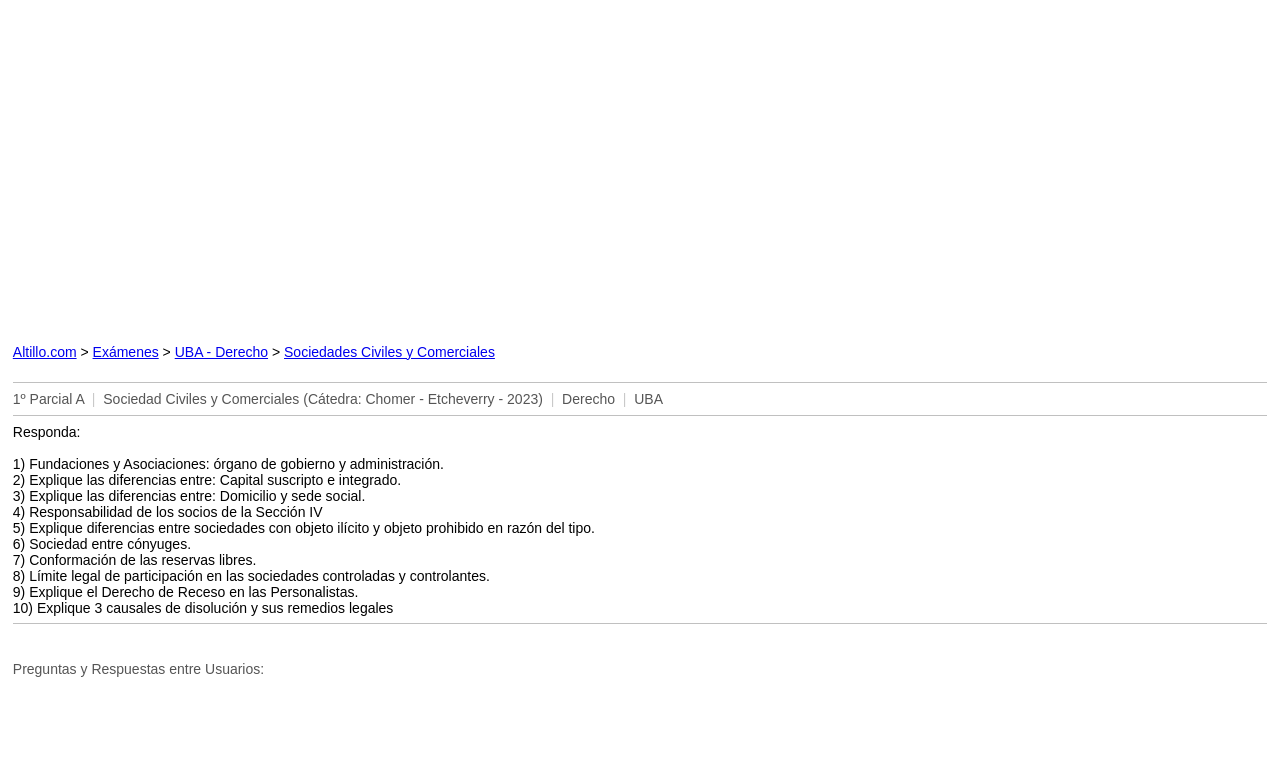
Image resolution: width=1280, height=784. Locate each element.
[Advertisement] (433, 167)
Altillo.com (45, 352)
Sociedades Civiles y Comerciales (389, 352)
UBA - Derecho (221, 352)
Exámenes (126, 352)
